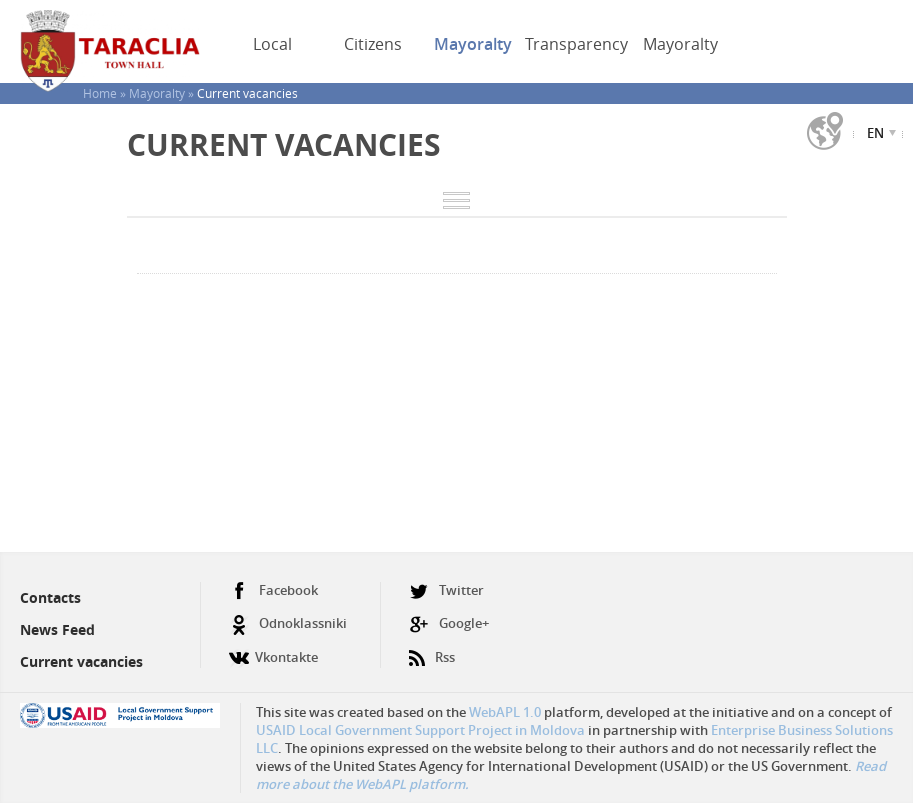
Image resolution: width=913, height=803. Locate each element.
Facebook (273, 590)
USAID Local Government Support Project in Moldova (420, 730)
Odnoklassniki (288, 623)
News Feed (57, 629)
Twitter (446, 590)
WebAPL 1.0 (505, 712)
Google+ (449, 623)
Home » (106, 93)
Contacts (50, 597)
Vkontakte (273, 649)
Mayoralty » (163, 93)
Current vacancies (81, 661)
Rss (432, 649)
